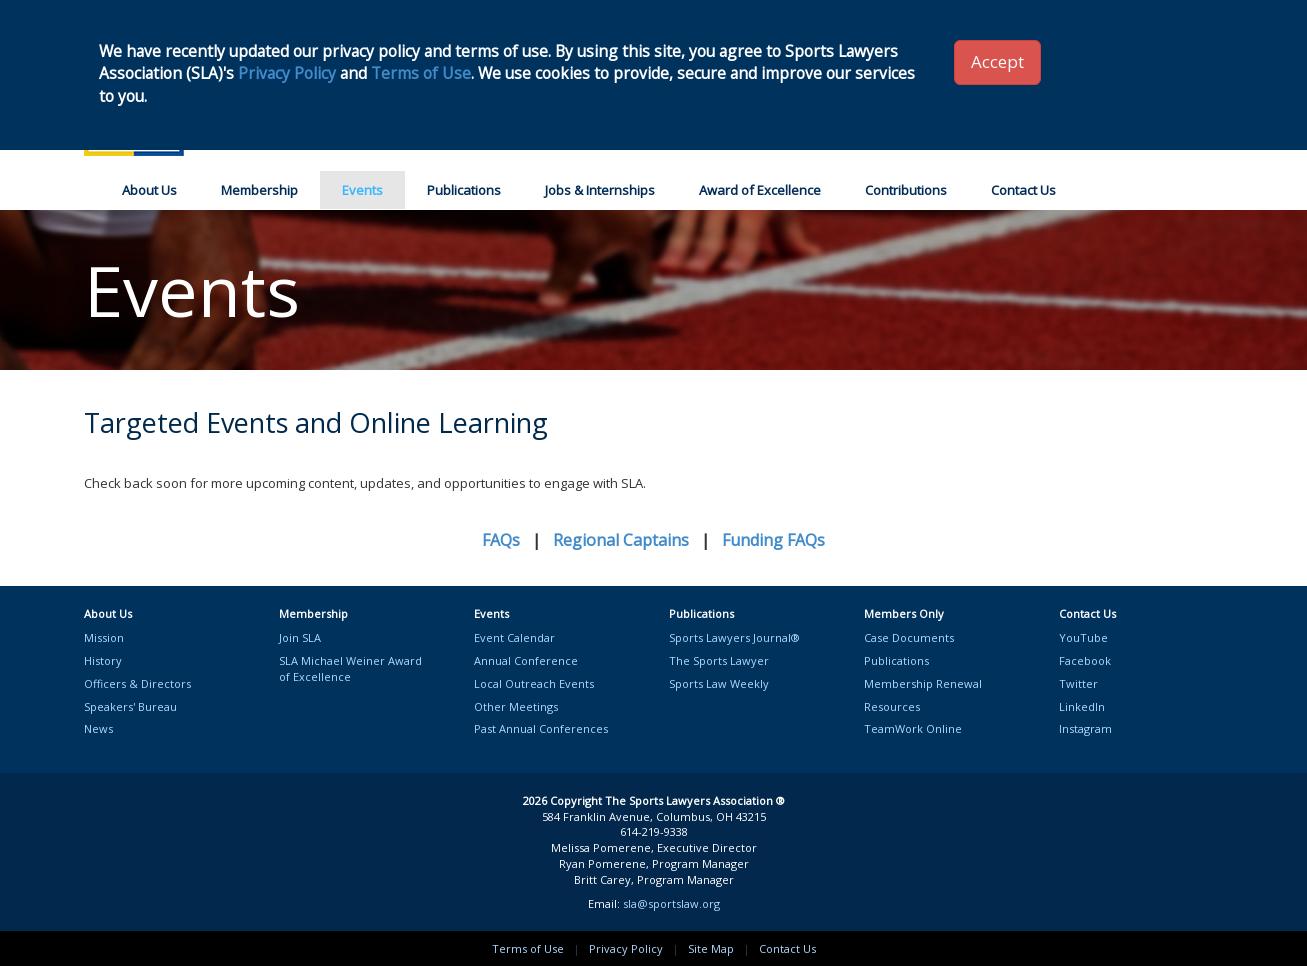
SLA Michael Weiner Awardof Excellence (350, 668)
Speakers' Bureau (130, 706)
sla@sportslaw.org (671, 903)
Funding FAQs (773, 540)
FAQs (501, 540)
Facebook (1085, 660)
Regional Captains (621, 540)
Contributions (906, 190)
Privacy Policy (626, 948)
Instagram (1085, 728)
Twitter (1078, 683)
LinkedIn (1082, 706)
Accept (997, 61)
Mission (104, 637)
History (103, 660)
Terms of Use (528, 948)
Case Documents (909, 637)
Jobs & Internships (600, 190)
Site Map (711, 948)
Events (362, 190)
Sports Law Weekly (719, 683)
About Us (149, 190)
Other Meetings (516, 706)
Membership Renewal (923, 683)
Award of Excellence (760, 190)
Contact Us (1023, 190)
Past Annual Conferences (541, 728)
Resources (892, 706)
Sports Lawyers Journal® (734, 637)
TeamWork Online (913, 728)
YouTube (1083, 637)
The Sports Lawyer (719, 660)
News (98, 728)
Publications (464, 190)
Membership (259, 190)
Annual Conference (526, 660)
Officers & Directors (137, 683)
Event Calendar (514, 637)
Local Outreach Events (534, 683)
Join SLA (300, 637)
